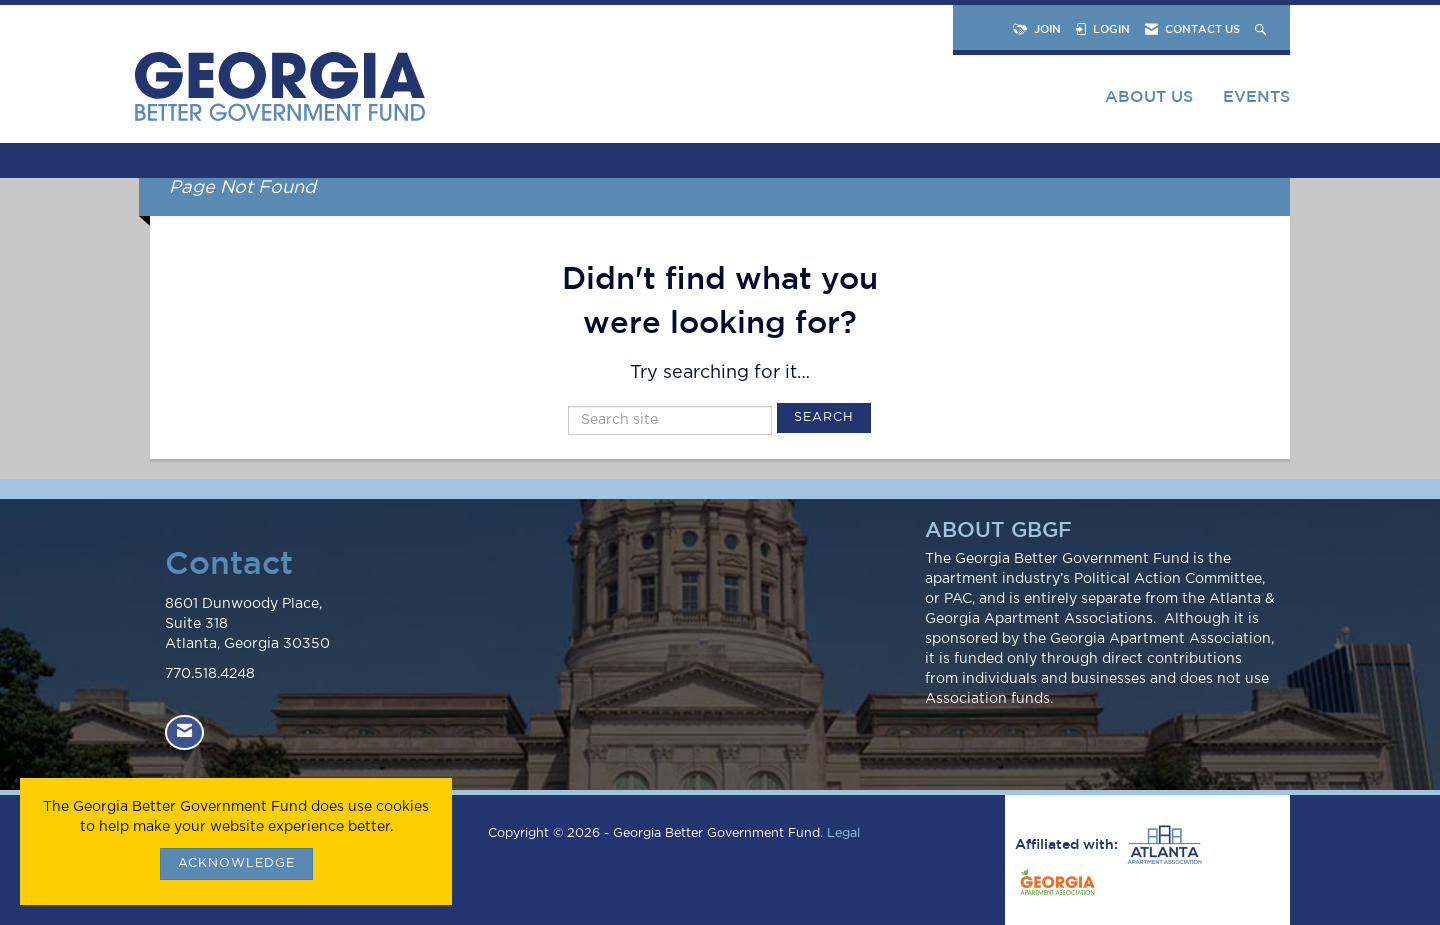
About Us (1149, 96)
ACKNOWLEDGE (236, 863)
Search (824, 417)
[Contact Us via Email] (184, 732)
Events (1256, 96)
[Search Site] (1262, 28)
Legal (843, 833)
